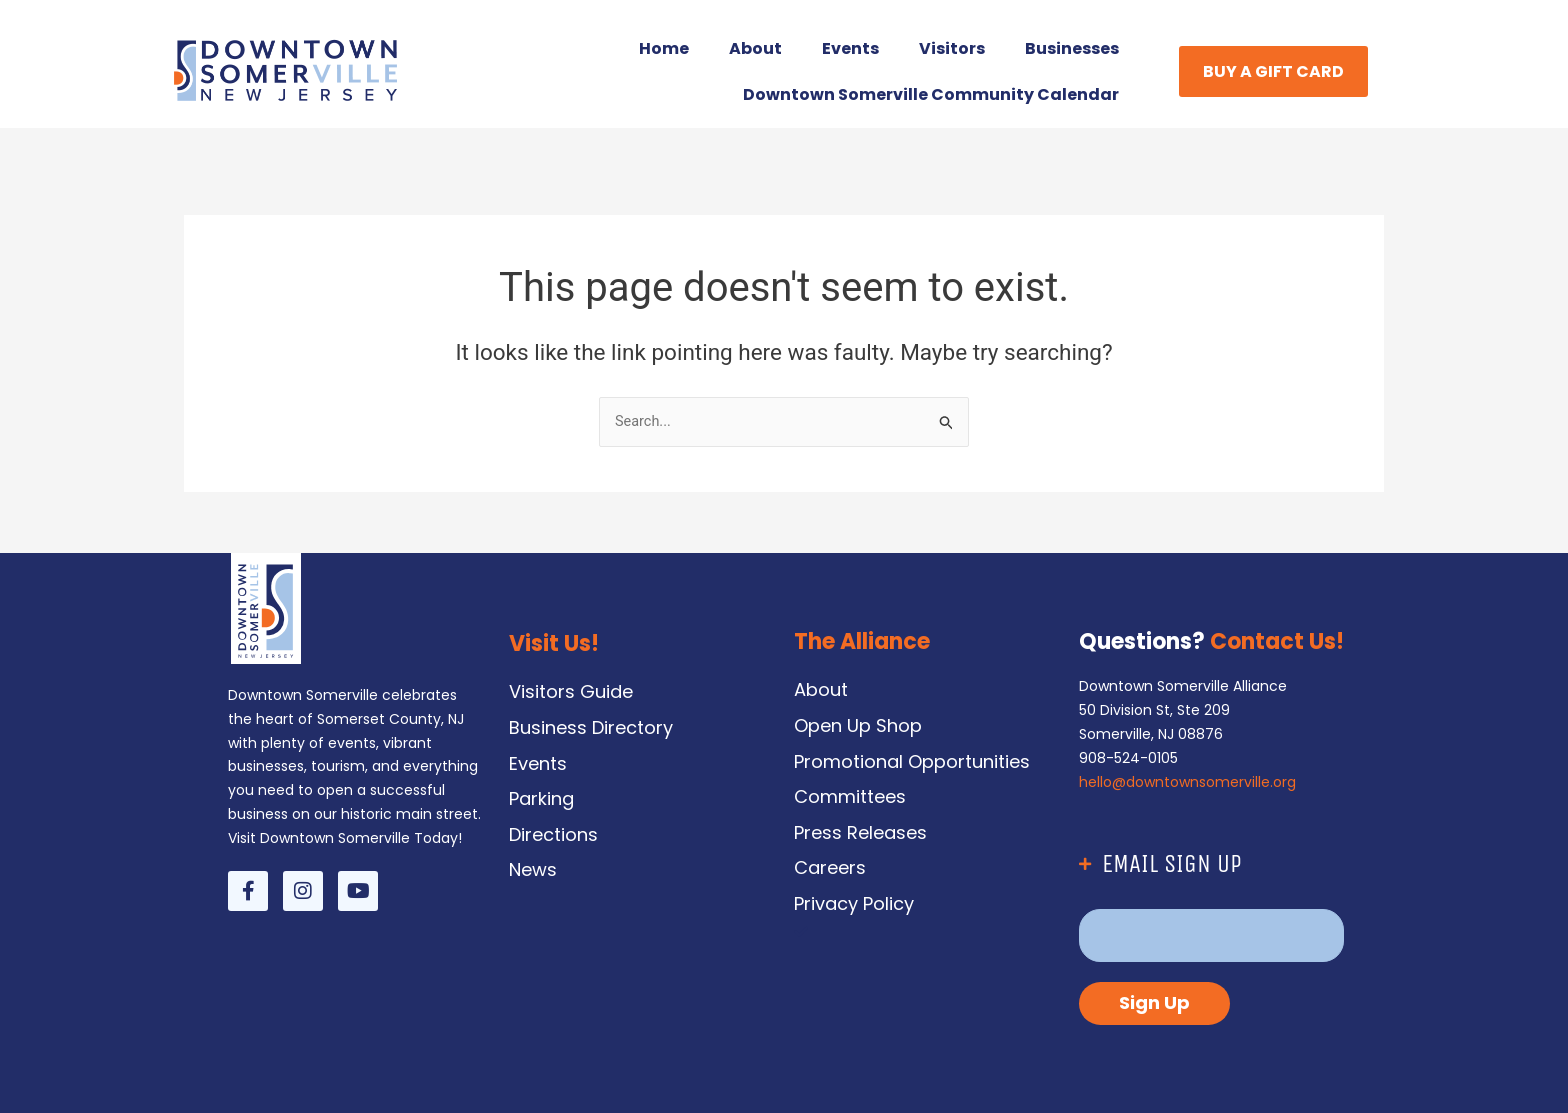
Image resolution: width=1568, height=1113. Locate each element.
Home (664, 48)
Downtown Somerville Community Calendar (931, 94)
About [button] (755, 48)
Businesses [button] (1072, 48)
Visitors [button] (952, 48)
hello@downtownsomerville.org (1187, 782)
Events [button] (850, 48)
